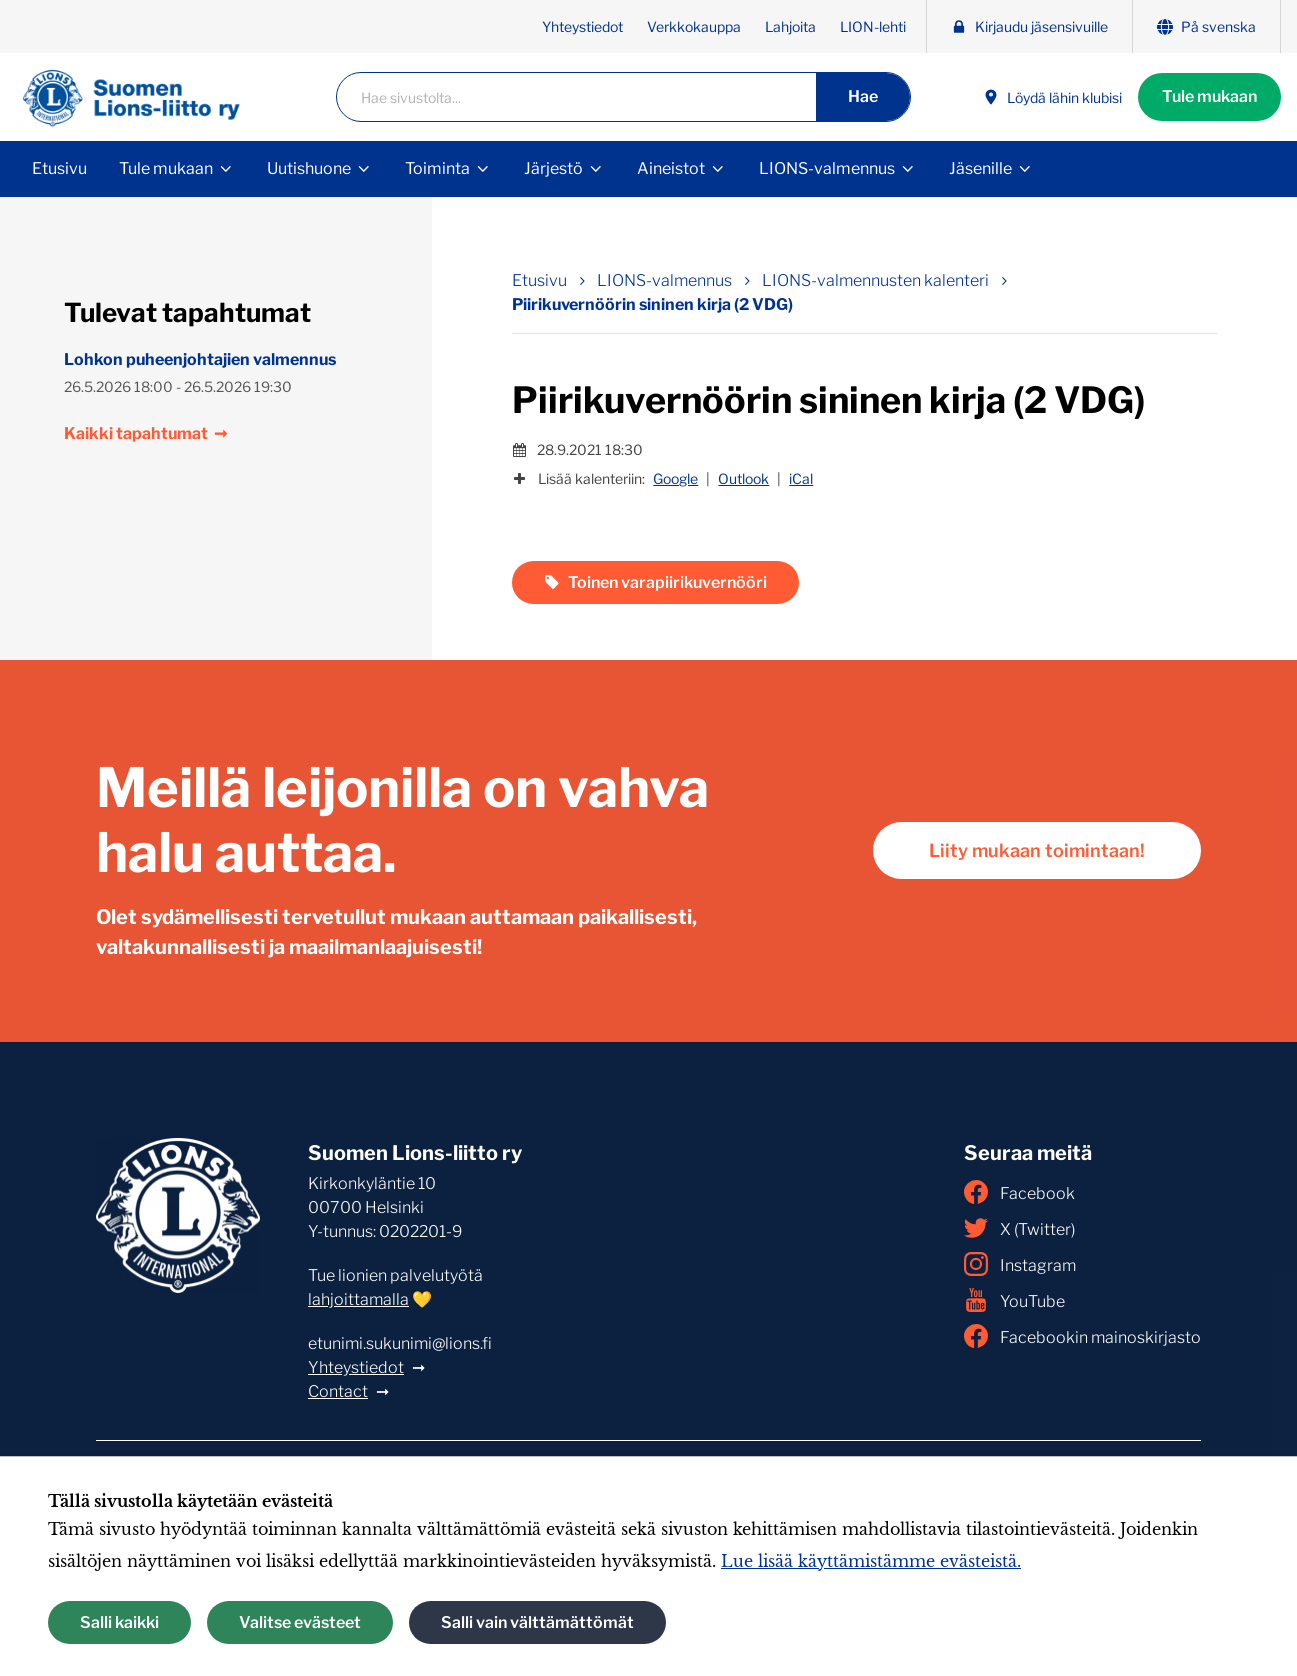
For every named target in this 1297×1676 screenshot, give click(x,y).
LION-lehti (873, 26)
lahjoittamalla (358, 1299)
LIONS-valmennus (827, 168)
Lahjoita (790, 26)
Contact (338, 1391)
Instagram (1020, 1264)
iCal (801, 478)
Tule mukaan (1209, 96)
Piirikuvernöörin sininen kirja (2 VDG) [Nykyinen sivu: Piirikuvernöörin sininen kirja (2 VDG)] (652, 304)
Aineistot (671, 168)
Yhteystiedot (582, 26)
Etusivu (59, 168)
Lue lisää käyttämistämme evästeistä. (871, 1561)
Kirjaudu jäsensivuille (1029, 26)
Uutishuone (309, 168)
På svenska (1206, 26)
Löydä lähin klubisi (1052, 97)
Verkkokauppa (694, 26)
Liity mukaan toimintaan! (1037, 850)
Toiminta (437, 168)
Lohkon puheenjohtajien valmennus (200, 359)
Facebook (1019, 1192)
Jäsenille (980, 168)
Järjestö (553, 168)
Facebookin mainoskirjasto (1082, 1336)
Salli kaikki (119, 1622)
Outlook (743, 478)
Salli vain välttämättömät (537, 1622)
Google (675, 478)
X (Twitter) (1019, 1228)
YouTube (1014, 1300)
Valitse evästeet (300, 1622)
